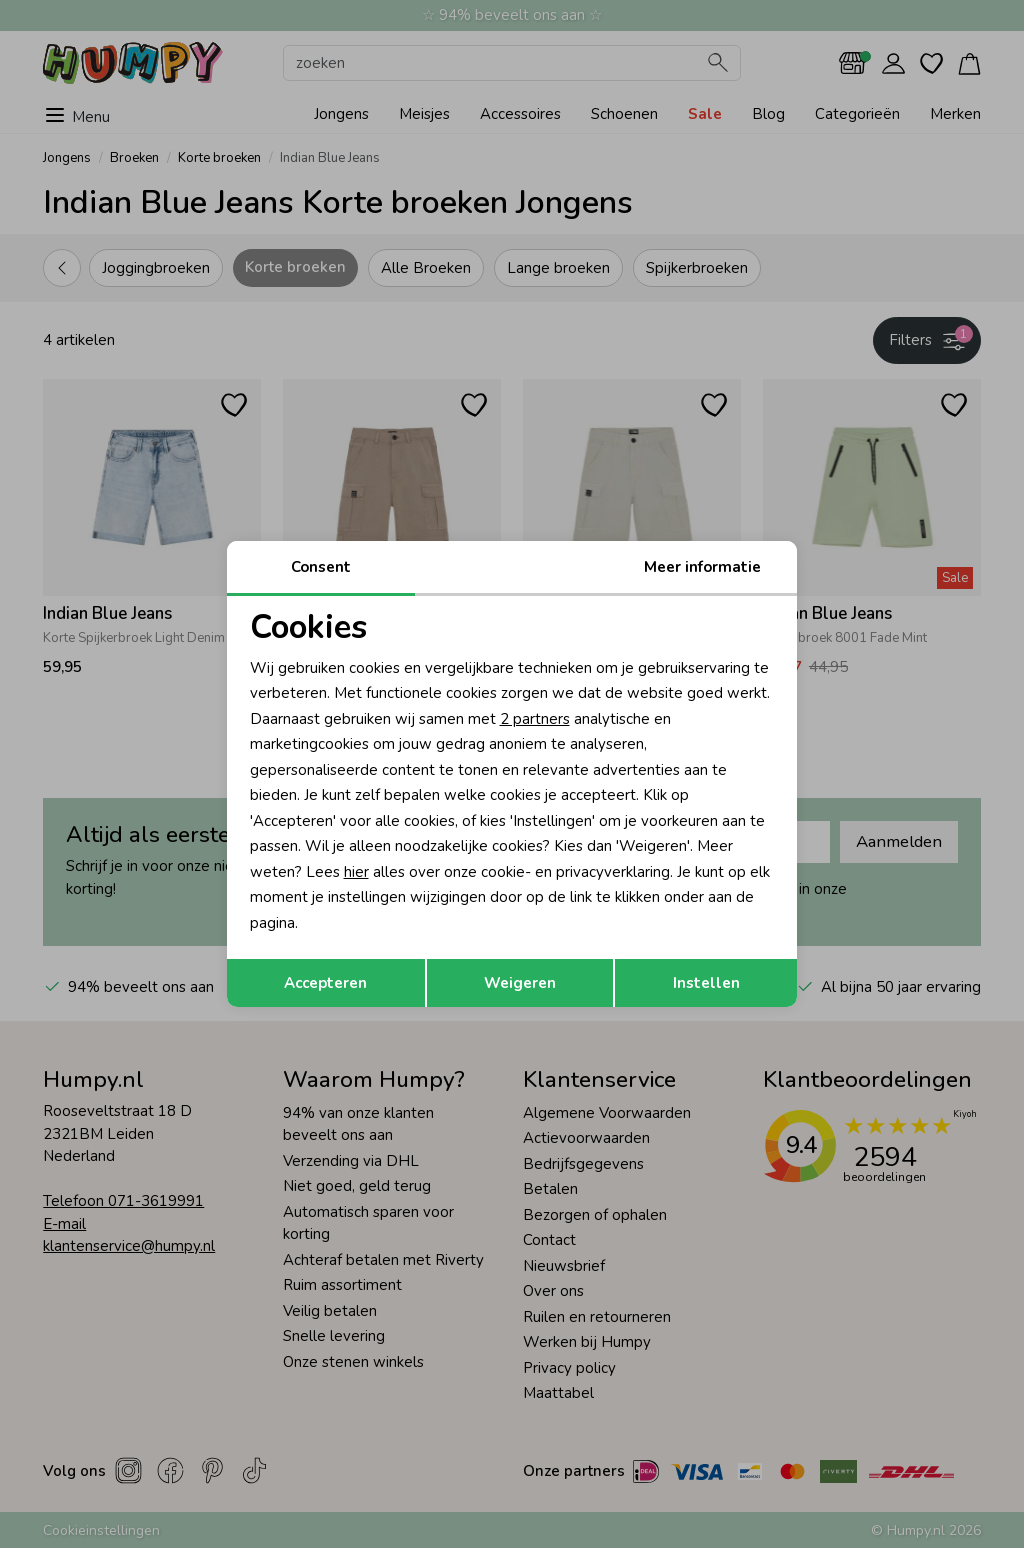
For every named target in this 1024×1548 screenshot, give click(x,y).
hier (356, 872)
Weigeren (520, 983)
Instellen (706, 983)
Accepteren (325, 983)
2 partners (535, 719)
